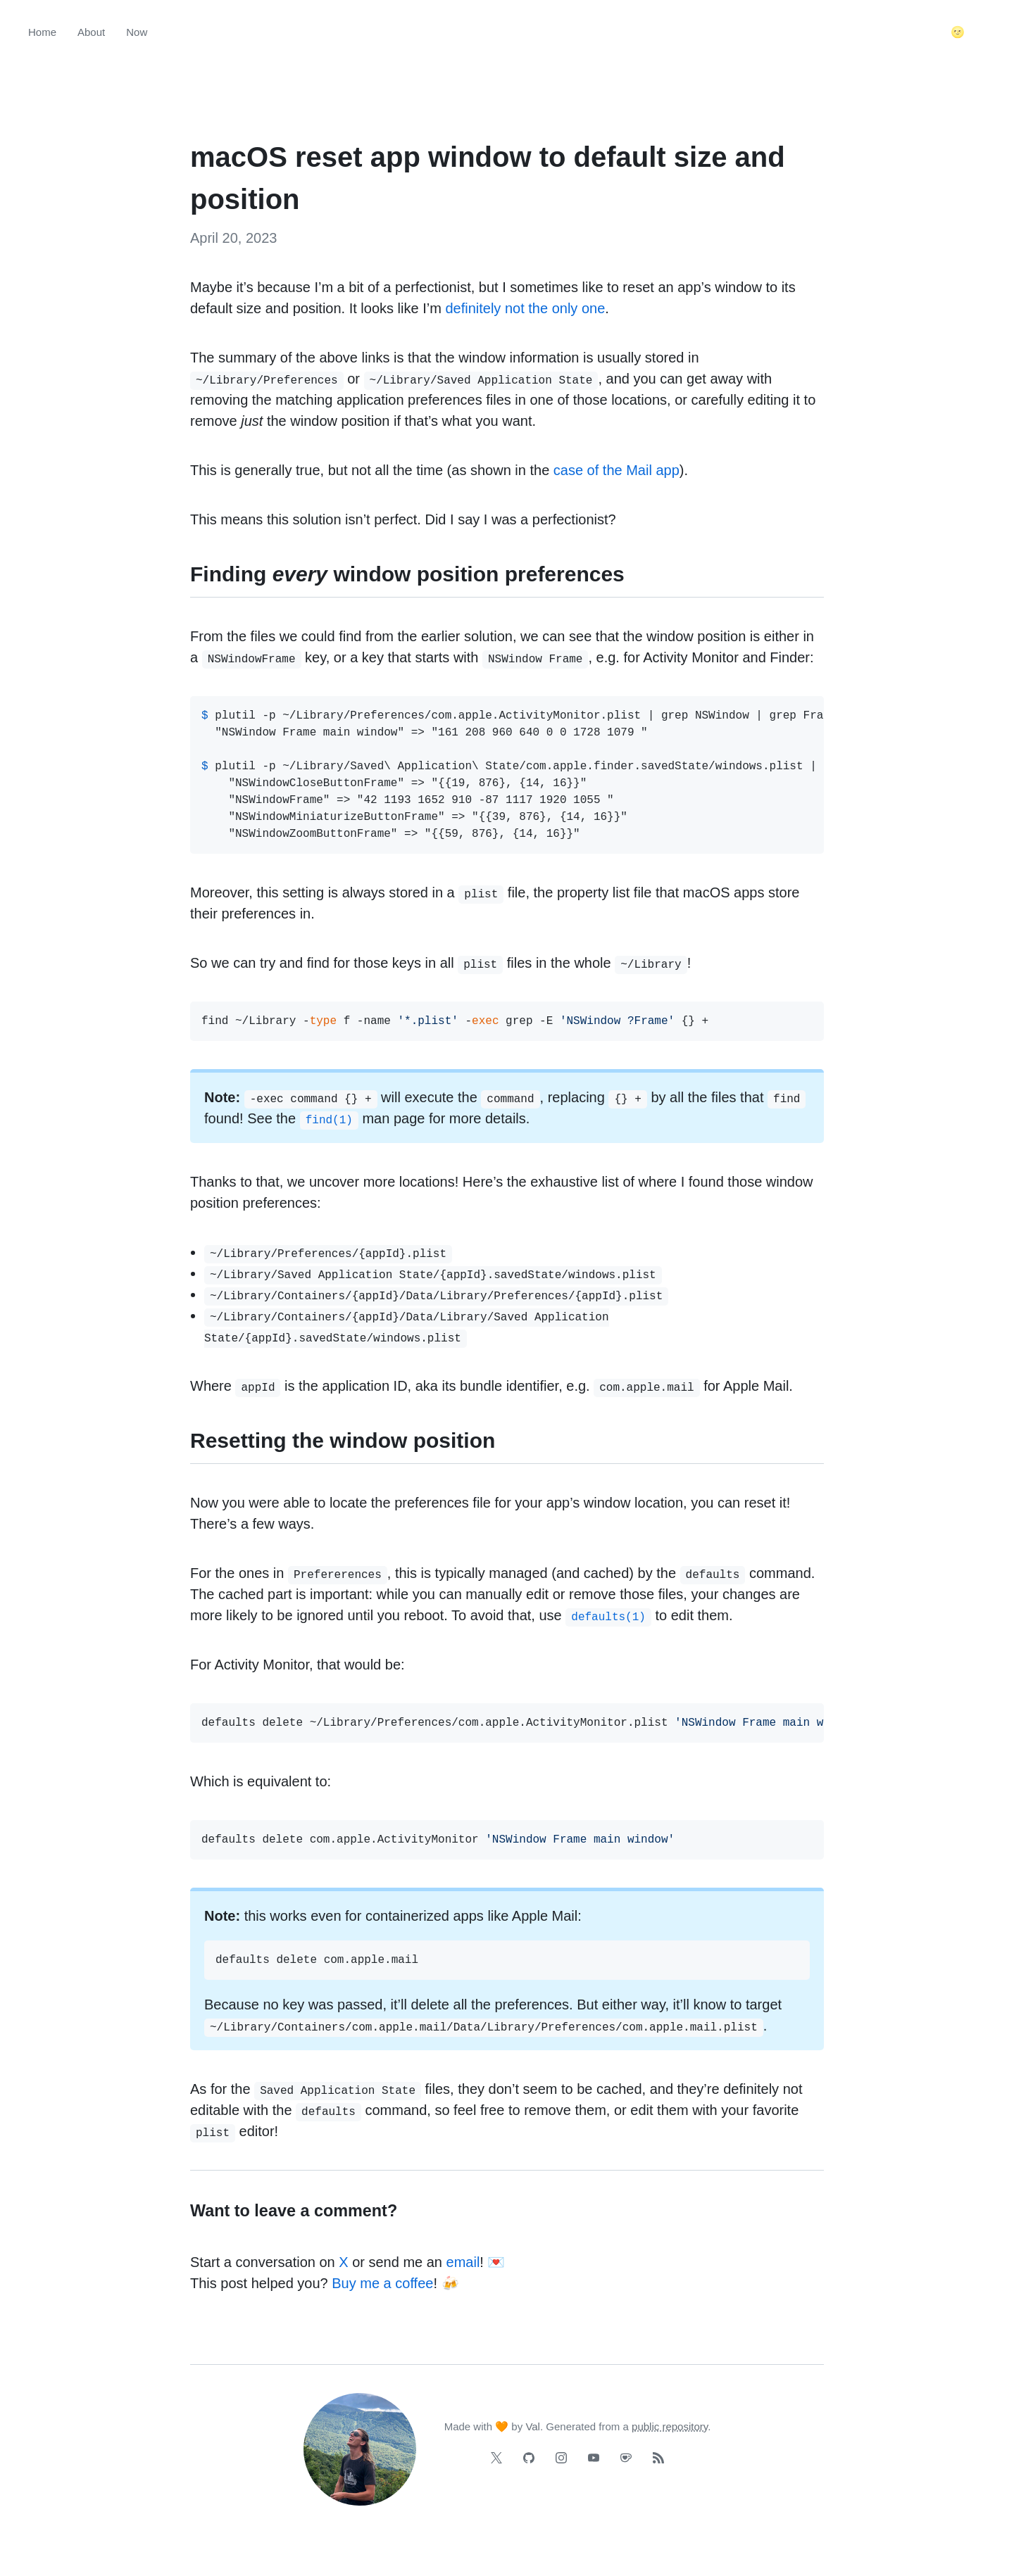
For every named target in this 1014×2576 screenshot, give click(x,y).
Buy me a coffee (382, 2283)
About (91, 32)
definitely (473, 308)
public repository (670, 2426)
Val (532, 2426)
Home (42, 32)
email (463, 2262)
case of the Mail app (616, 470)
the (538, 308)
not (515, 308)
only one (579, 308)
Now (136, 32)
